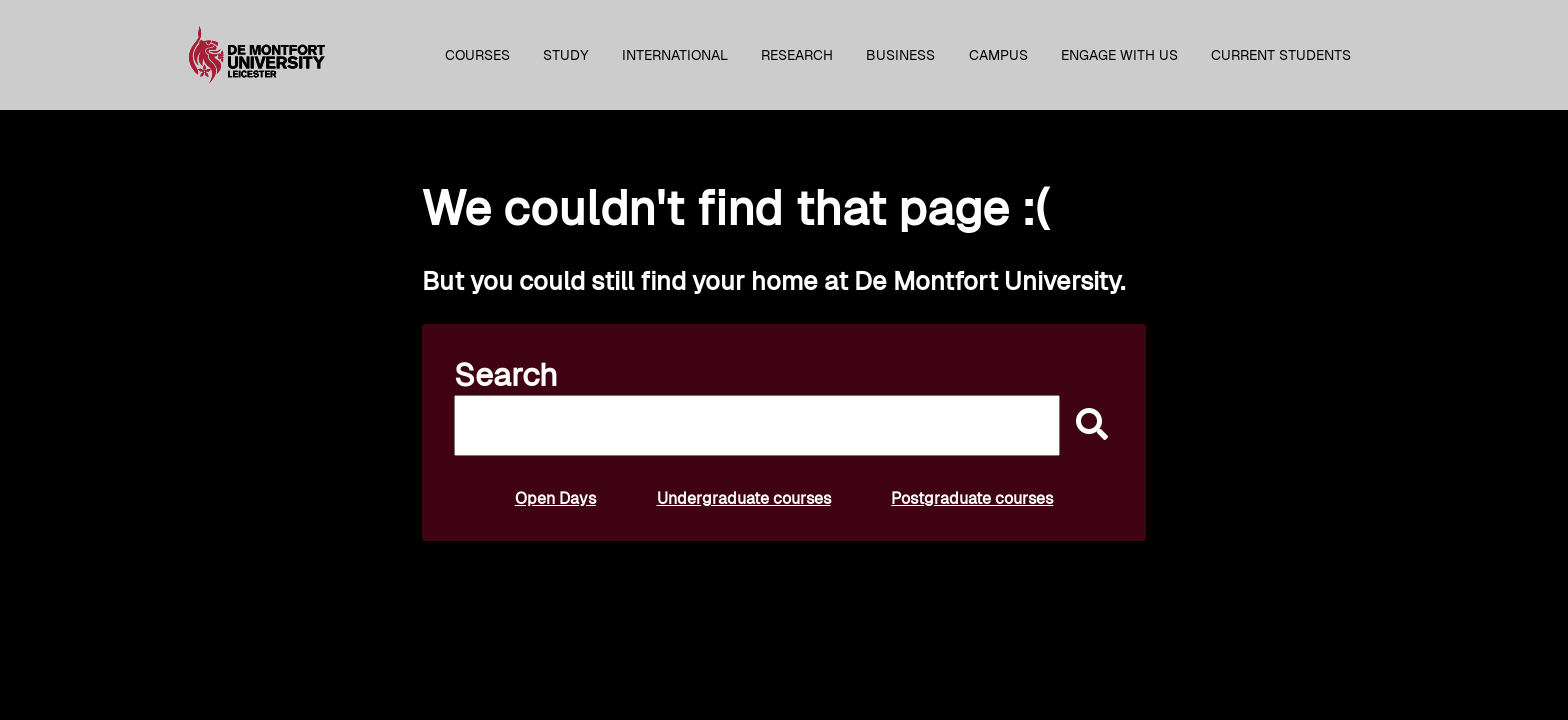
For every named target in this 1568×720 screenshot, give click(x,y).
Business (900, 55)
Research (797, 55)
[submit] (1087, 425)
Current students (1281, 55)
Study (566, 55)
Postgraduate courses (972, 498)
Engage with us (1119, 55)
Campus (998, 55)
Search (506, 375)
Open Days (555, 498)
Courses (477, 55)
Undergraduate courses (744, 498)
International (675, 55)
